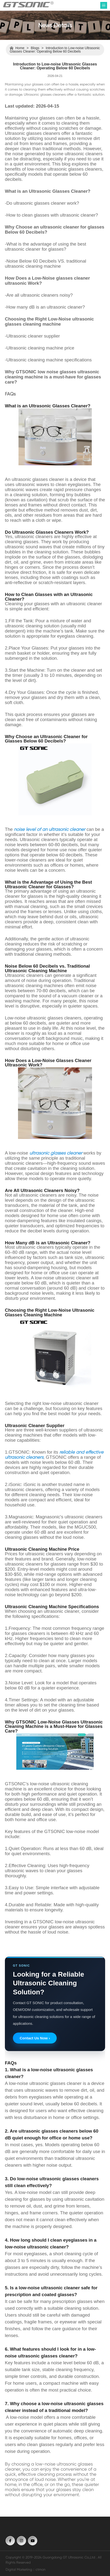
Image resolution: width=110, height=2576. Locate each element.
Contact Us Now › (35, 2038)
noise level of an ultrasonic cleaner (49, 829)
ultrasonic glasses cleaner (55, 1152)
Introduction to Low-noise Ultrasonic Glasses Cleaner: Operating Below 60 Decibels (55, 49)
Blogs (35, 48)
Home (19, 48)
